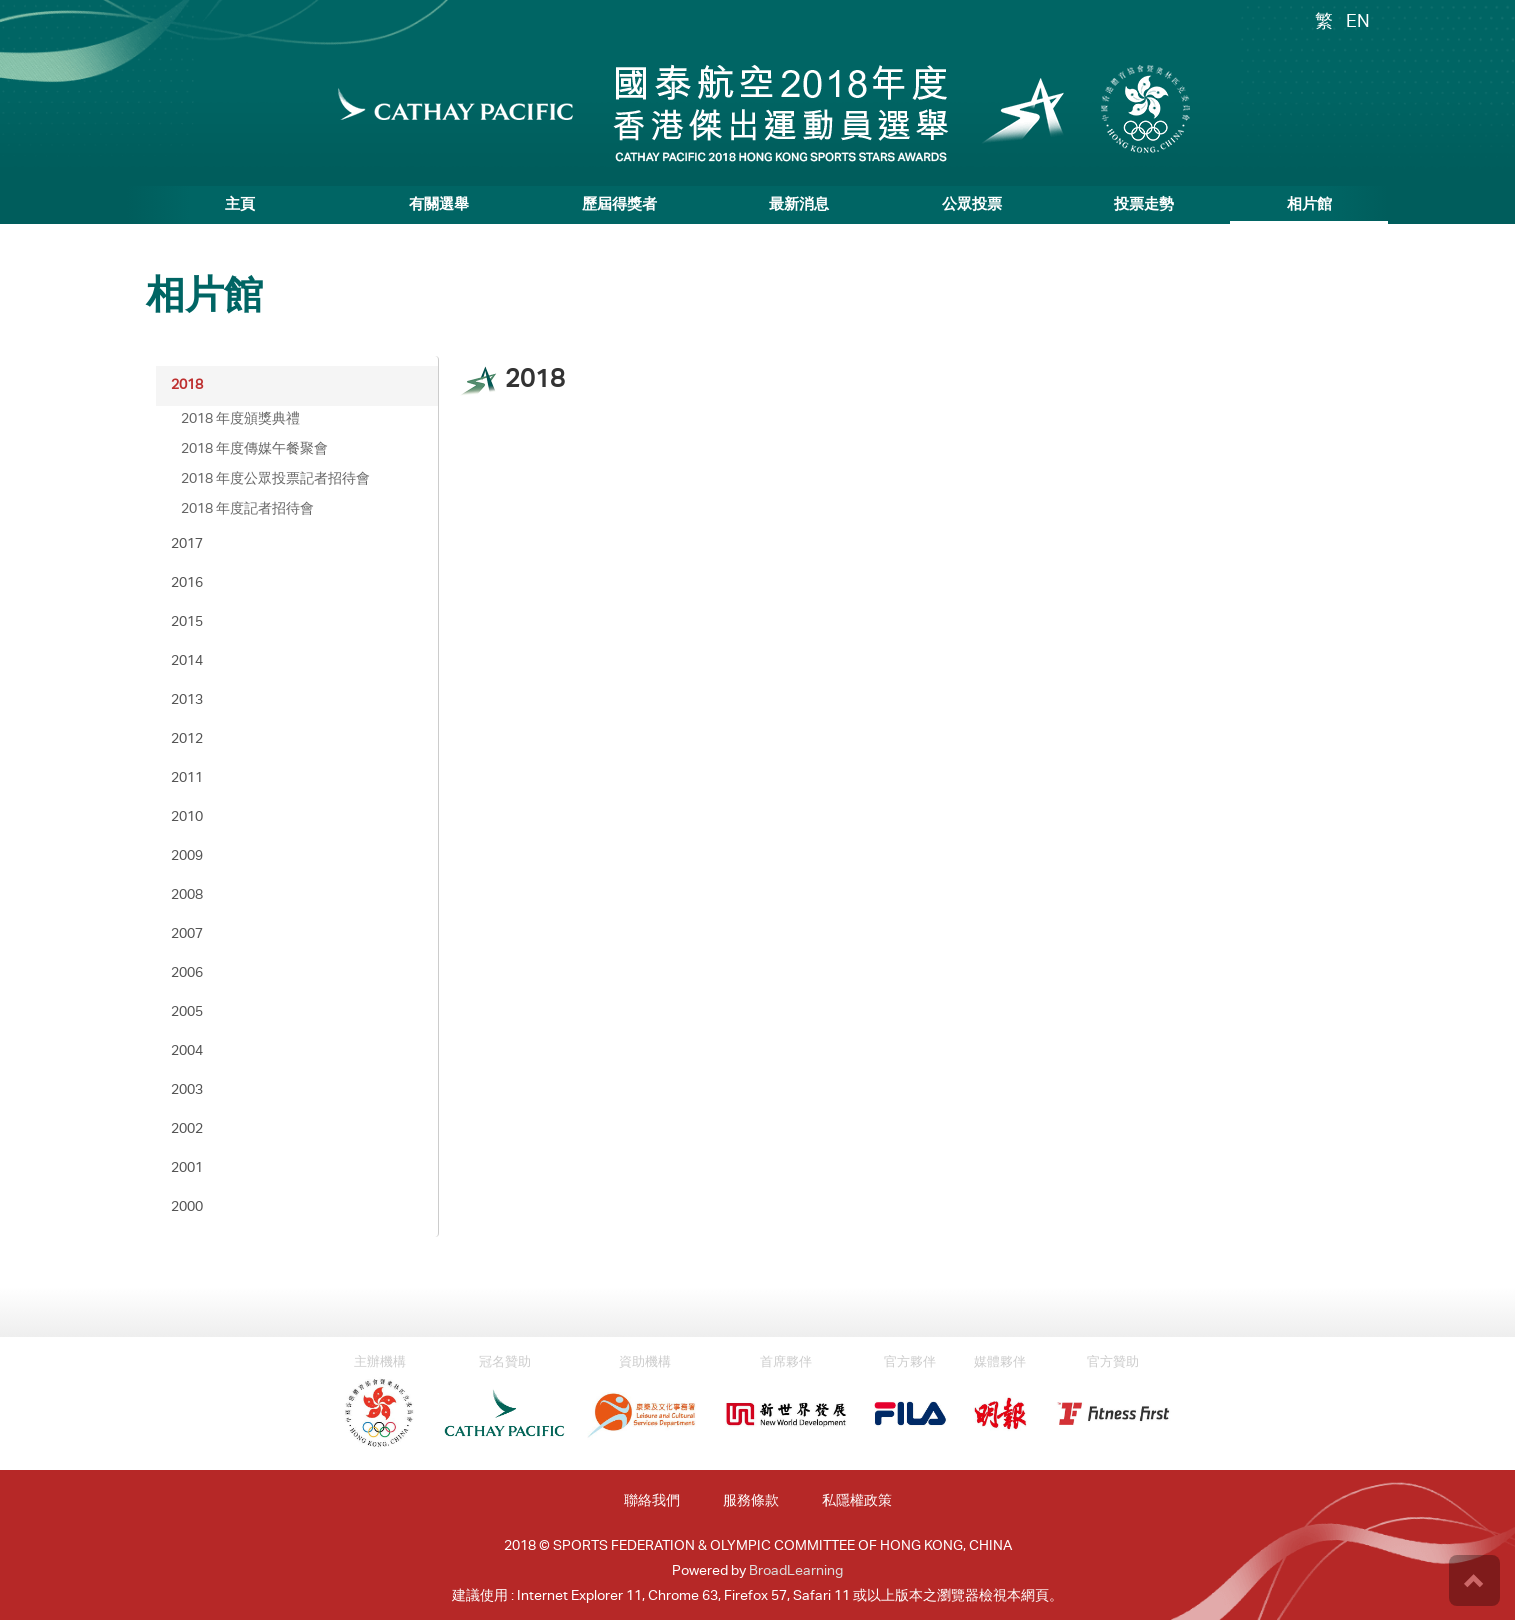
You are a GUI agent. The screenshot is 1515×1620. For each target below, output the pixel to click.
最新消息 (799, 205)
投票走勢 (1144, 205)
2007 (187, 935)
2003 (187, 1091)
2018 (187, 386)
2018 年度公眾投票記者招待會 (275, 480)
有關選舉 (439, 205)
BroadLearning (796, 1572)
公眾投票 (972, 205)
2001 (187, 1169)
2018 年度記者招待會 (247, 510)
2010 (187, 818)
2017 (187, 545)
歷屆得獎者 (619, 205)
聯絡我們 (652, 1502)
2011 (187, 779)
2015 (187, 623)
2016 (187, 584)
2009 (187, 857)
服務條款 (751, 1502)
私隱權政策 (857, 1502)
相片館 (1309, 205)
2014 (187, 662)
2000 (187, 1208)
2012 (187, 740)
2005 (187, 1013)
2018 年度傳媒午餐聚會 (254, 450)
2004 (187, 1052)
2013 (187, 701)
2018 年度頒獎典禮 (240, 420)
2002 (187, 1130)
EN (1358, 23)
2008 (187, 896)
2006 (187, 974)
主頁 (240, 205)
